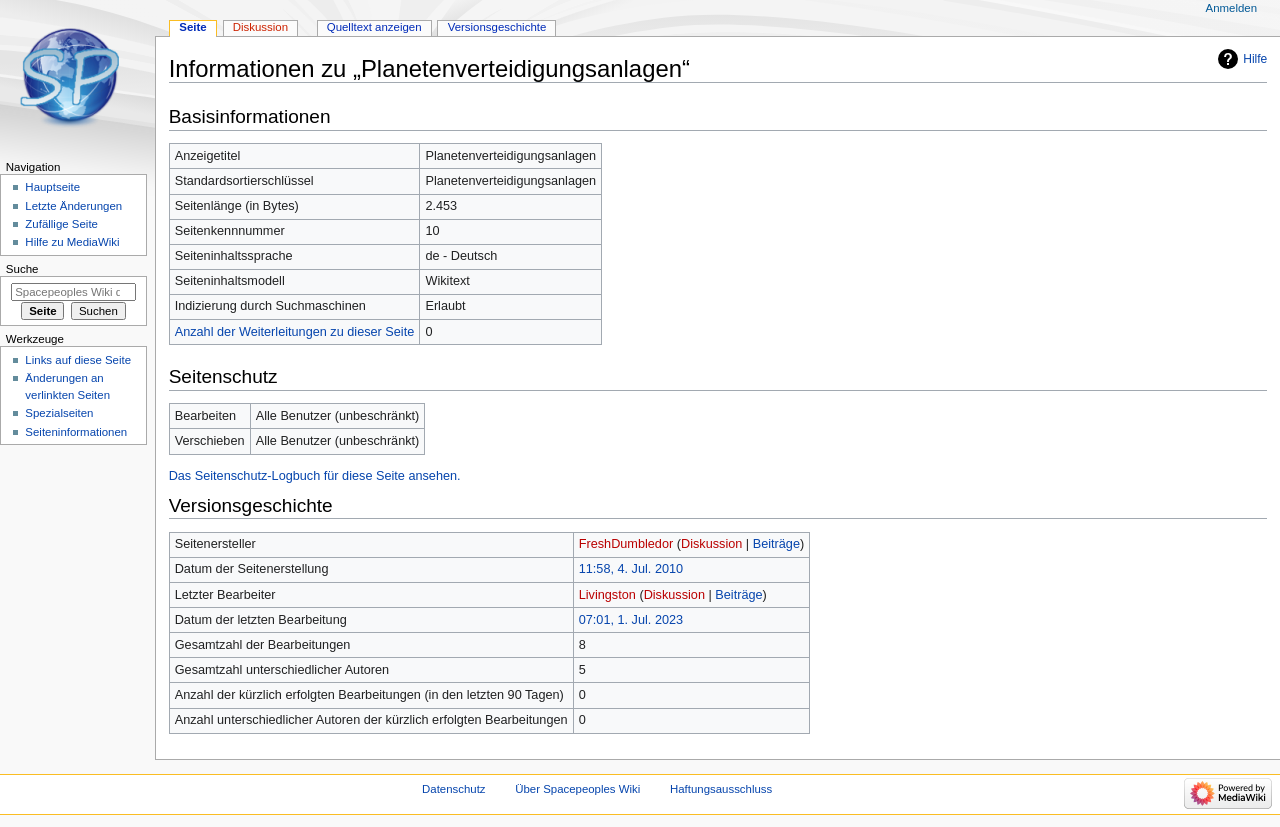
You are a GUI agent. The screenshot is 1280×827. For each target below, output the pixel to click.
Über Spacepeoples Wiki (577, 789)
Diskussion (711, 544)
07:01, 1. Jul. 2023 (631, 620)
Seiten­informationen (76, 432)
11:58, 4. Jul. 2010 (631, 569)
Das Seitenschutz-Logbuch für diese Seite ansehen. (315, 476)
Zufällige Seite (61, 224)
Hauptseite (52, 187)
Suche (22, 269)
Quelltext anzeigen (374, 27)
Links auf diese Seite (78, 360)
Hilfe (1255, 59)
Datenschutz (454, 789)
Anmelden (1232, 8)
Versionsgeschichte (497, 27)
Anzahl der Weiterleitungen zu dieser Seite (295, 332)
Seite (192, 27)
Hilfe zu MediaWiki (72, 242)
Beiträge (776, 544)
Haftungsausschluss (721, 789)
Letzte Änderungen (73, 206)
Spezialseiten (59, 413)
